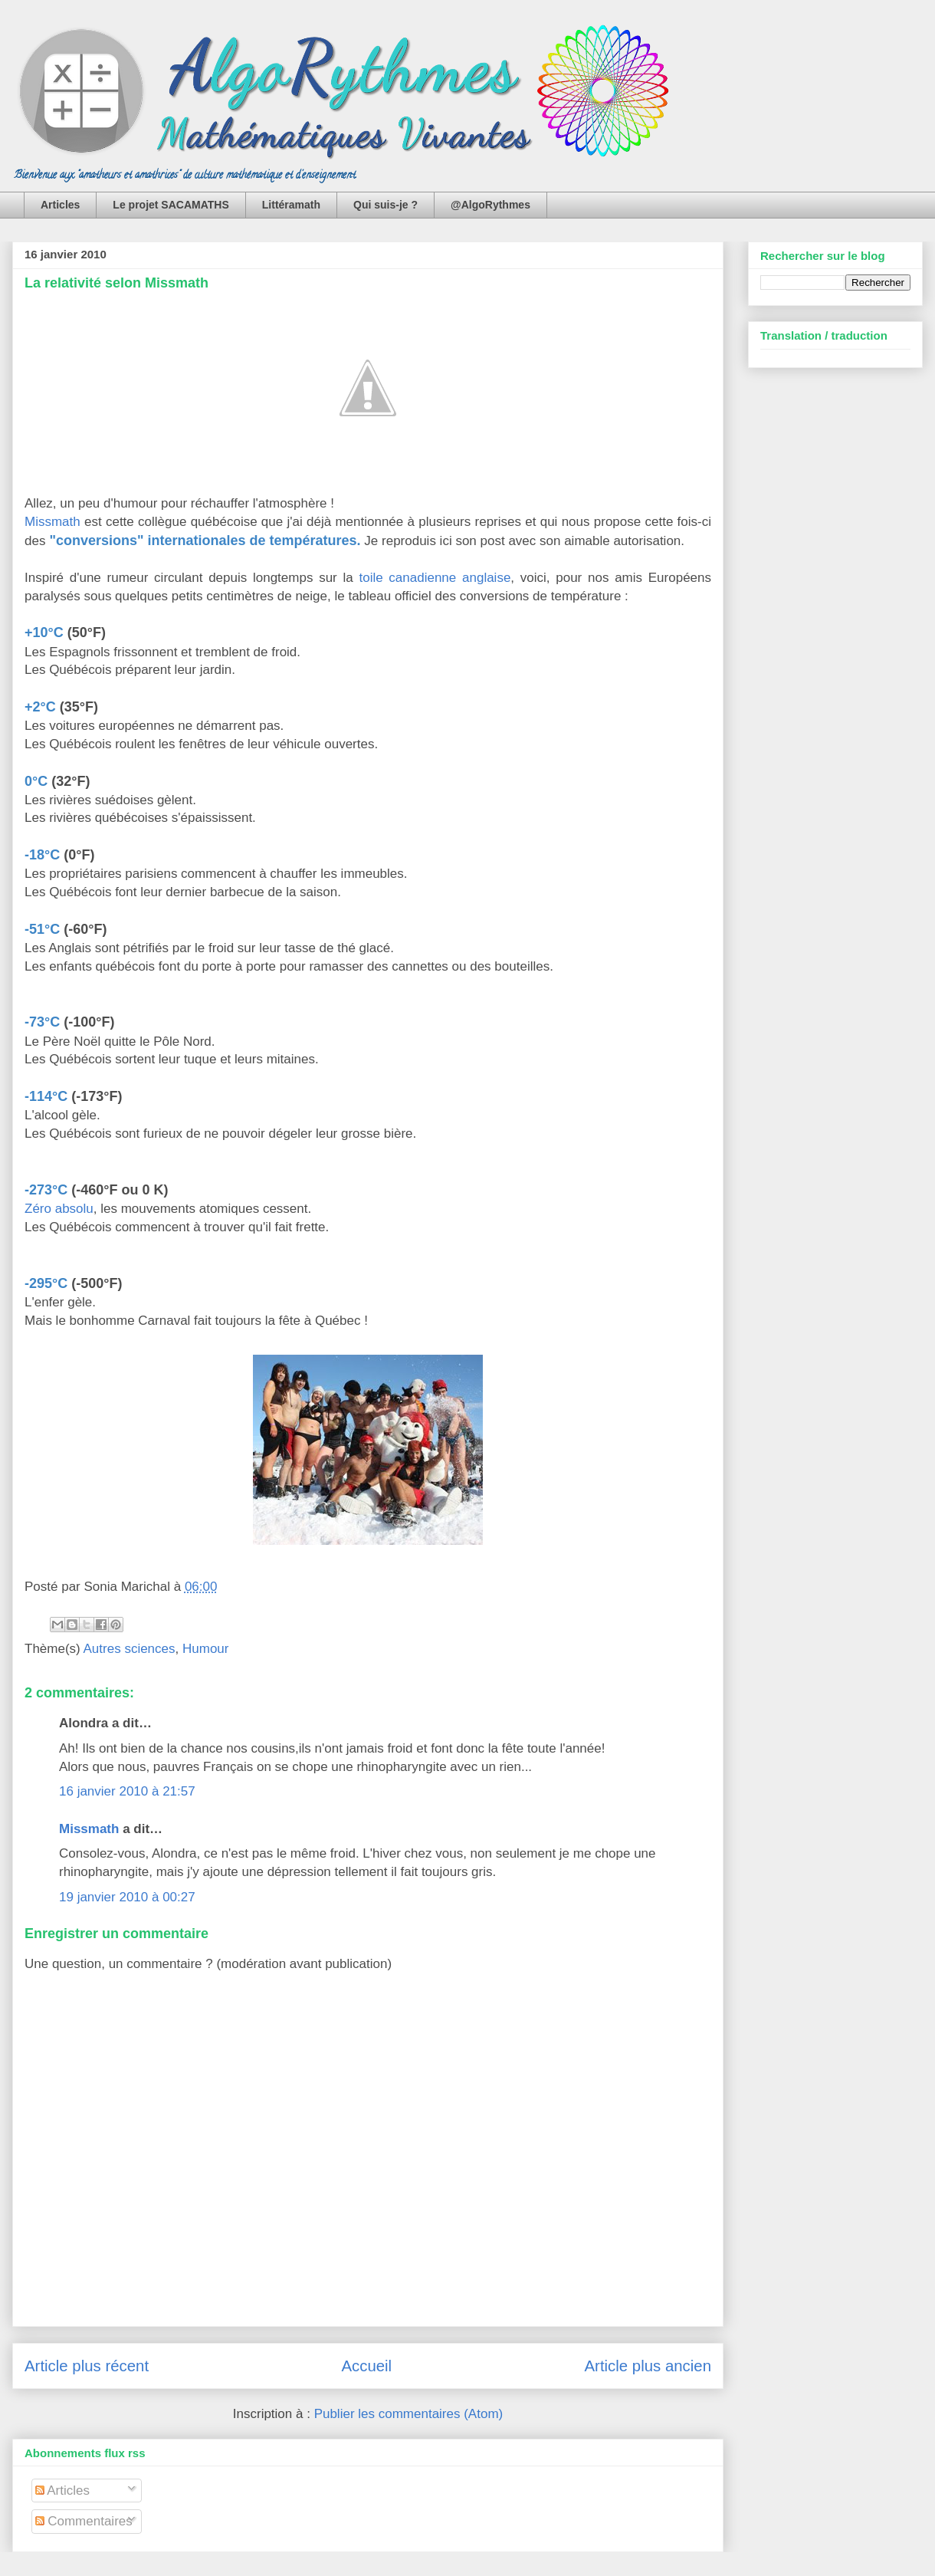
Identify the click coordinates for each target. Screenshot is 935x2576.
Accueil (366, 2366)
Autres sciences (130, 1648)
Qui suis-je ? (385, 205)
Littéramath (291, 205)
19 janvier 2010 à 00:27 (127, 1897)
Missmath (52, 521)
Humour (205, 1648)
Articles (60, 205)
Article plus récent (87, 2366)
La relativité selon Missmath (116, 283)
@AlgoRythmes (490, 205)
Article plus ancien (648, 2366)
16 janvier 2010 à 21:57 (127, 1791)
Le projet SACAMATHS (170, 205)
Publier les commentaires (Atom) (409, 2414)
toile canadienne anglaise (434, 577)
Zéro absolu (59, 1208)
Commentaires (84, 2521)
